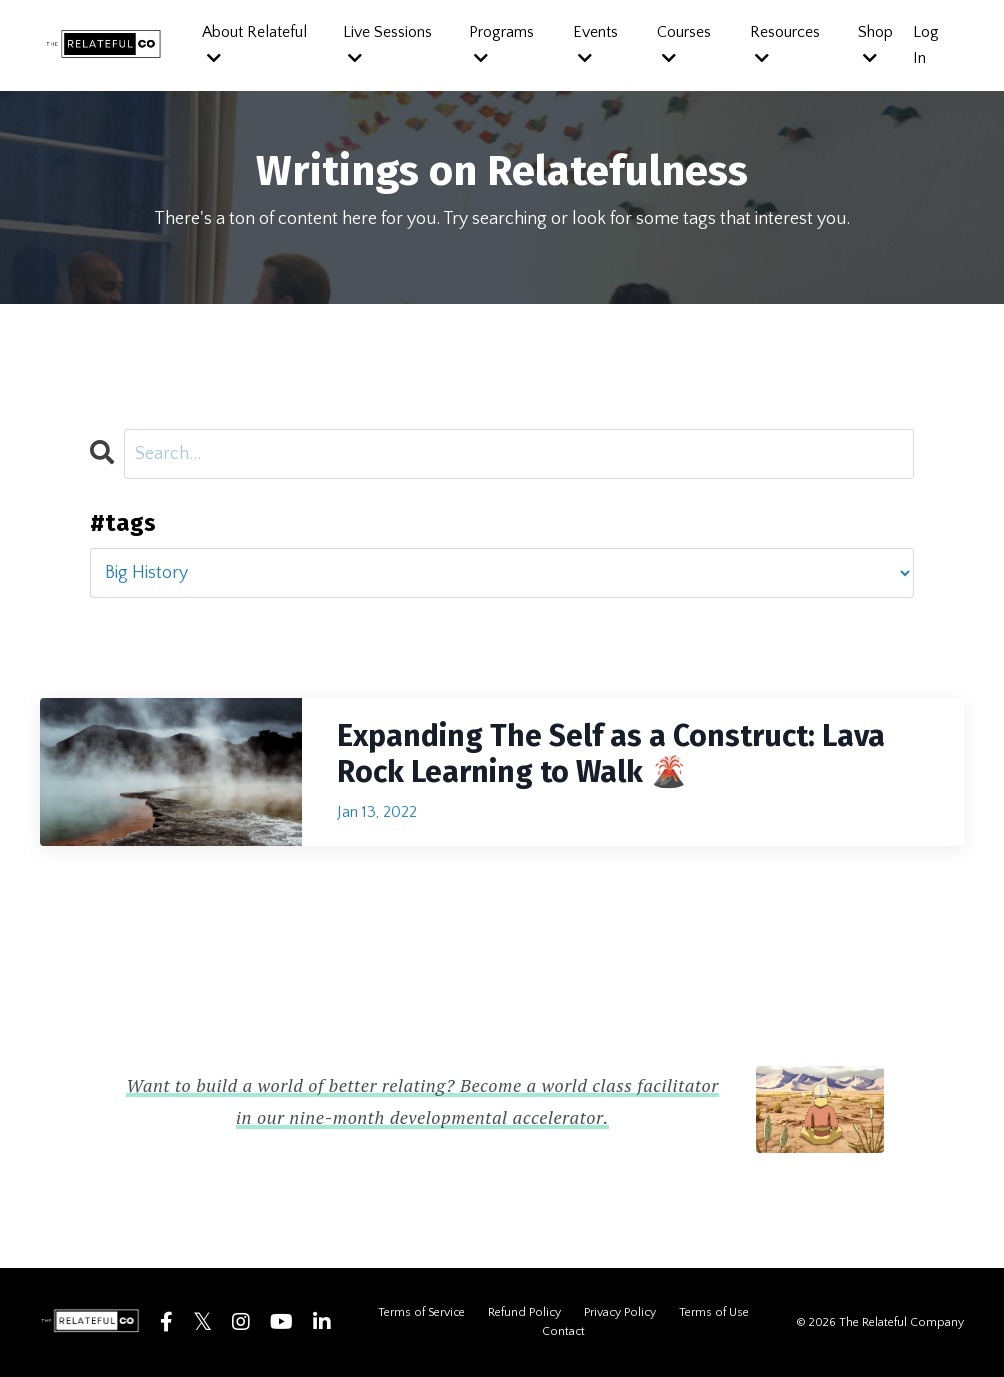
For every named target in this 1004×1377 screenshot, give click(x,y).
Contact (563, 1331)
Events (595, 44)
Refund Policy (524, 1312)
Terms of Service (421, 1312)
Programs (501, 44)
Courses (684, 44)
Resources (785, 44)
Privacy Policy (620, 1312)
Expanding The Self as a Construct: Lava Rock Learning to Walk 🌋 (611, 754)
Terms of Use (714, 1312)
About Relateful (254, 44)
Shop (875, 44)
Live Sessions (387, 44)
